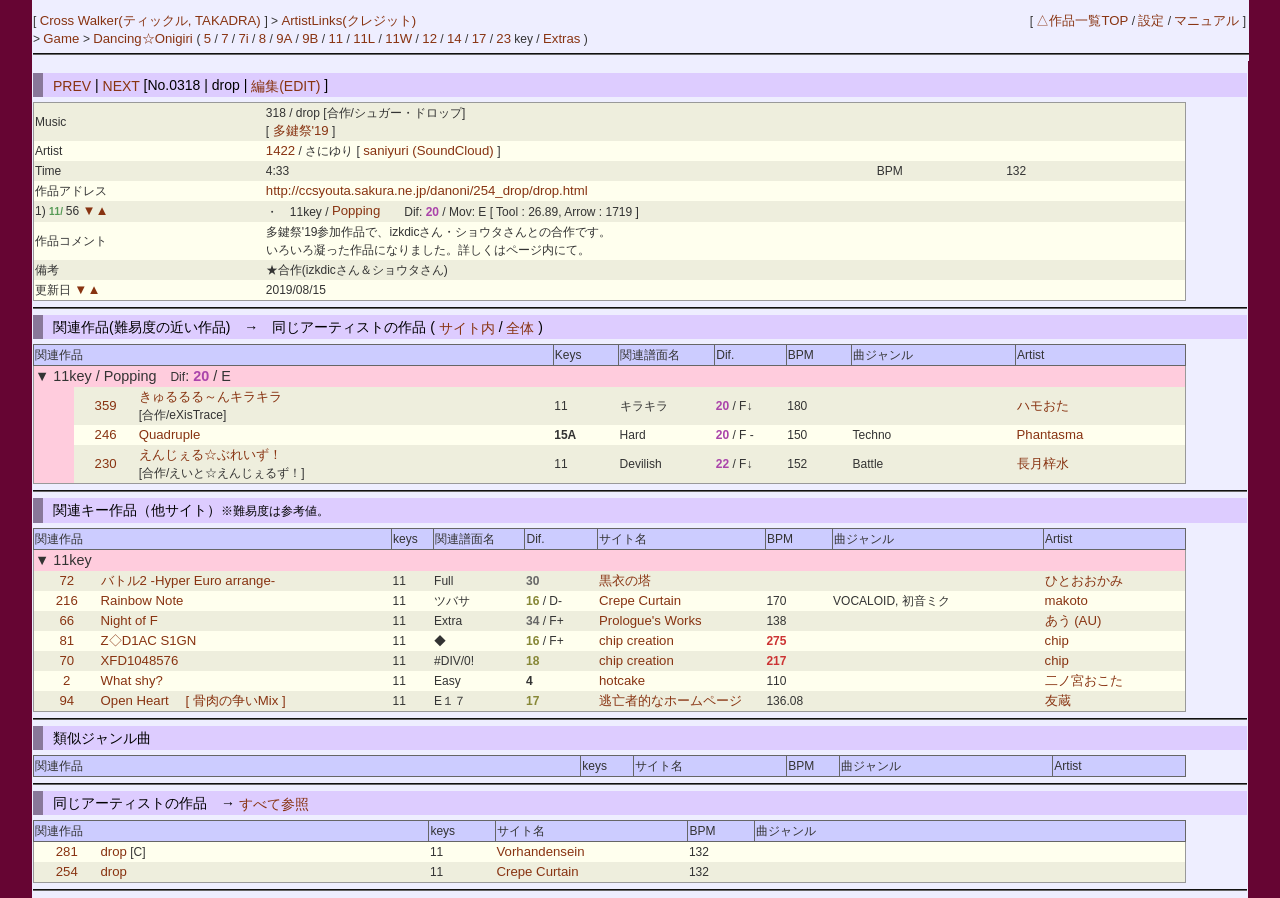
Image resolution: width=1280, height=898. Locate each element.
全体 (520, 327)
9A (284, 38)
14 (454, 38)
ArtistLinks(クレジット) (348, 20)
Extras (561, 38)
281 (67, 851)
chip (1057, 640)
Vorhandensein (541, 851)
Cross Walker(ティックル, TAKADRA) (152, 20)
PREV (72, 85)
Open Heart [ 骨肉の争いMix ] (193, 700)
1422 (280, 150)
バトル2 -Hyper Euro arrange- (188, 580)
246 (106, 434)
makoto (1066, 600)
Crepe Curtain (640, 600)
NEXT (121, 85)
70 (66, 660)
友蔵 (1058, 700)
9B (310, 38)
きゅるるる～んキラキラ (210, 396)
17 (479, 38)
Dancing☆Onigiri (144, 38)
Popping (356, 211)
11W (398, 38)
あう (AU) (1073, 620)
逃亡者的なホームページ (670, 700)
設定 (1151, 20)
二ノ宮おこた (1084, 680)
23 (503, 38)
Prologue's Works (650, 620)
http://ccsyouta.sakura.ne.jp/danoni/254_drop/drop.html (427, 190)
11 (335, 38)
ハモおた (1043, 405)
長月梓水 (1043, 463)
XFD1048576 (140, 660)
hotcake (622, 680)
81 (66, 640)
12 (429, 38)
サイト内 (467, 327)
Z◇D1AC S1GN (149, 640)
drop (114, 851)
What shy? (132, 680)
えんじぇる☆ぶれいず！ (210, 454)
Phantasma (1050, 434)
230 (106, 463)
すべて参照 (274, 803)
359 (106, 405)
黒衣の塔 (625, 580)
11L (364, 38)
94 (66, 700)
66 (66, 620)
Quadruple (170, 434)
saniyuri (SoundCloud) (430, 150)
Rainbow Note (142, 600)
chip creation (636, 640)
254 (67, 871)
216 (67, 600)
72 (66, 580)
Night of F (129, 620)
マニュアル (1206, 20)
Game (63, 38)
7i (243, 38)
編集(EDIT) (285, 85)
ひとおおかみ (1084, 580)
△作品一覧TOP (1082, 20)
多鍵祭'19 (301, 130)
